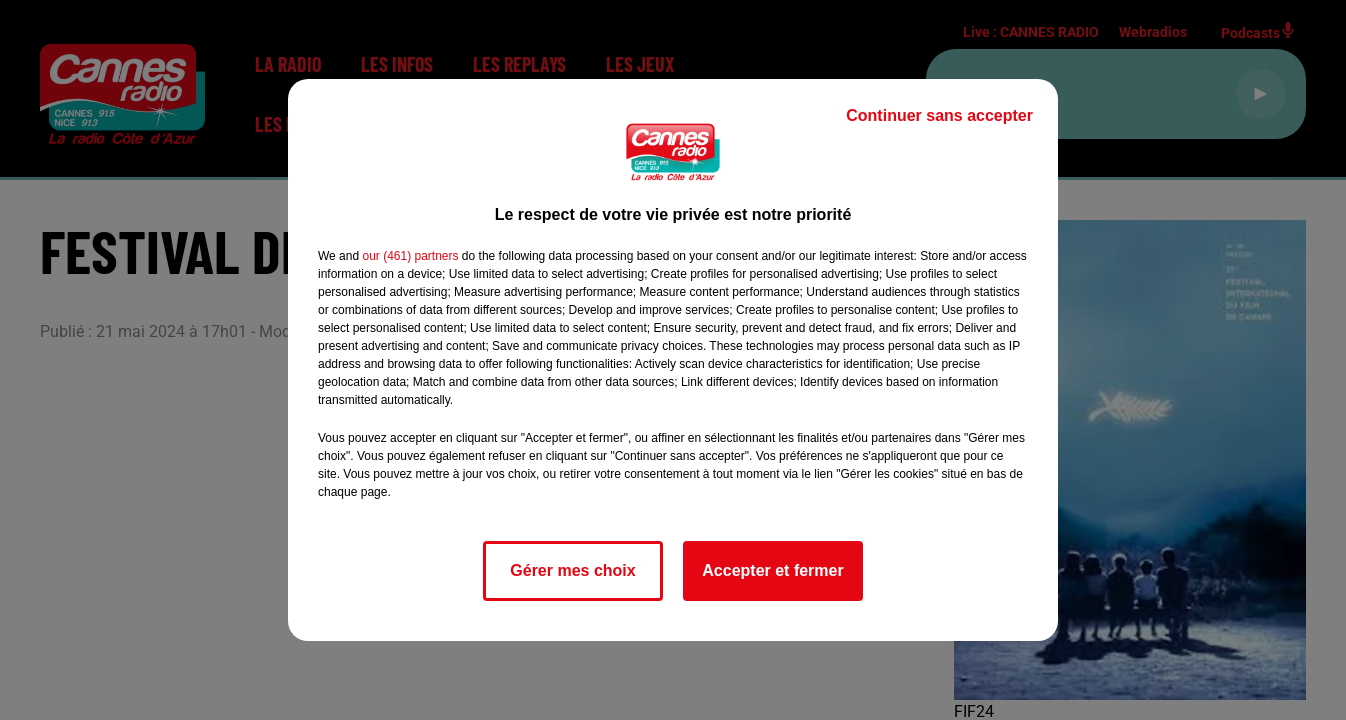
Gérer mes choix (572, 570)
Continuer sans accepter (939, 115)
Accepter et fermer (772, 570)
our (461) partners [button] (410, 256)
